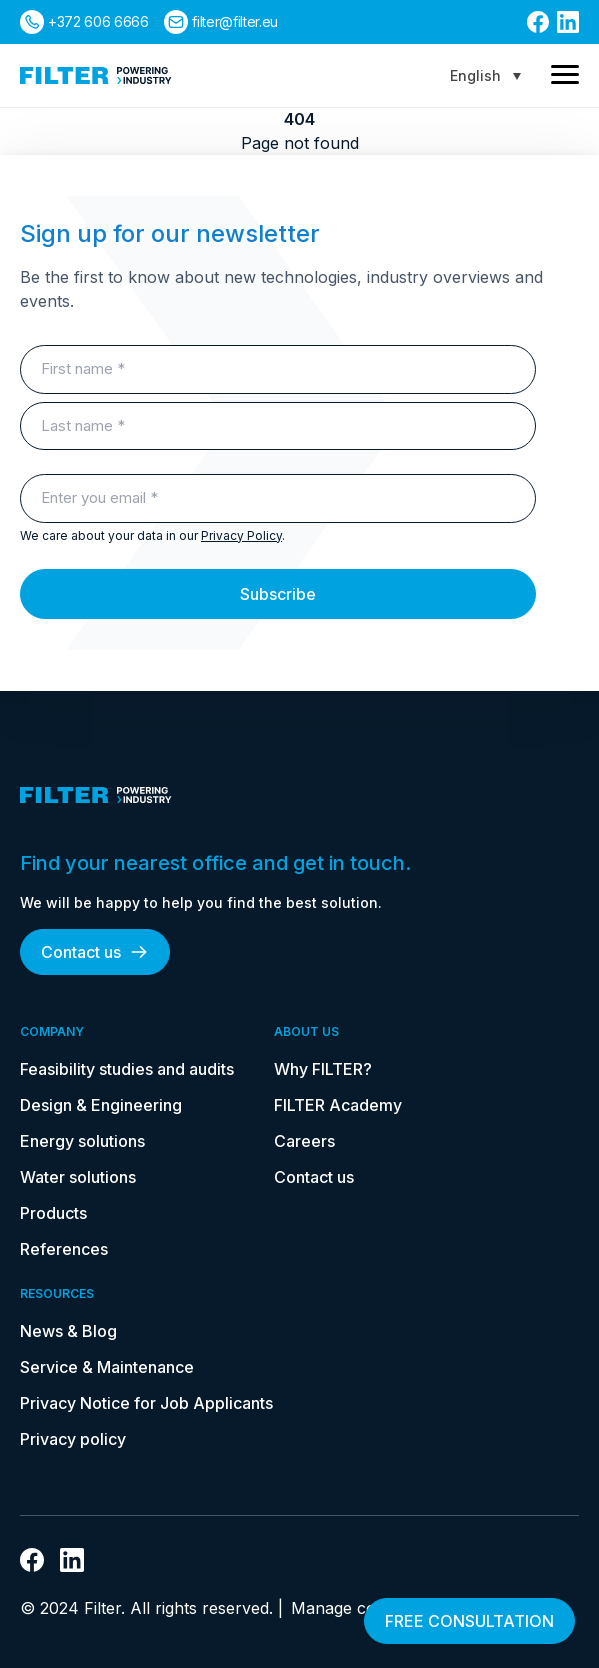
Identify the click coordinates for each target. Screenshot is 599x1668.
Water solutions (78, 1177)
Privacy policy (73, 1439)
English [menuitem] (475, 75)
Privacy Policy (241, 535)
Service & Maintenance (107, 1367)
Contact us (95, 952)
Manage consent (354, 1608)
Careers (304, 1141)
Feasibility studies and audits (127, 1069)
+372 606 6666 (98, 21)
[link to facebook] (538, 22)
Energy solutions (82, 1141)
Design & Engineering (101, 1105)
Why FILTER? (323, 1069)
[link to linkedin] (568, 22)
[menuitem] (485, 75)
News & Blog (68, 1331)
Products (53, 1213)
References (64, 1249)
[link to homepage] (96, 75)
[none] (485, 75)
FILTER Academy (338, 1105)
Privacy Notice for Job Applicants (146, 1403)
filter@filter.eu (234, 21)
